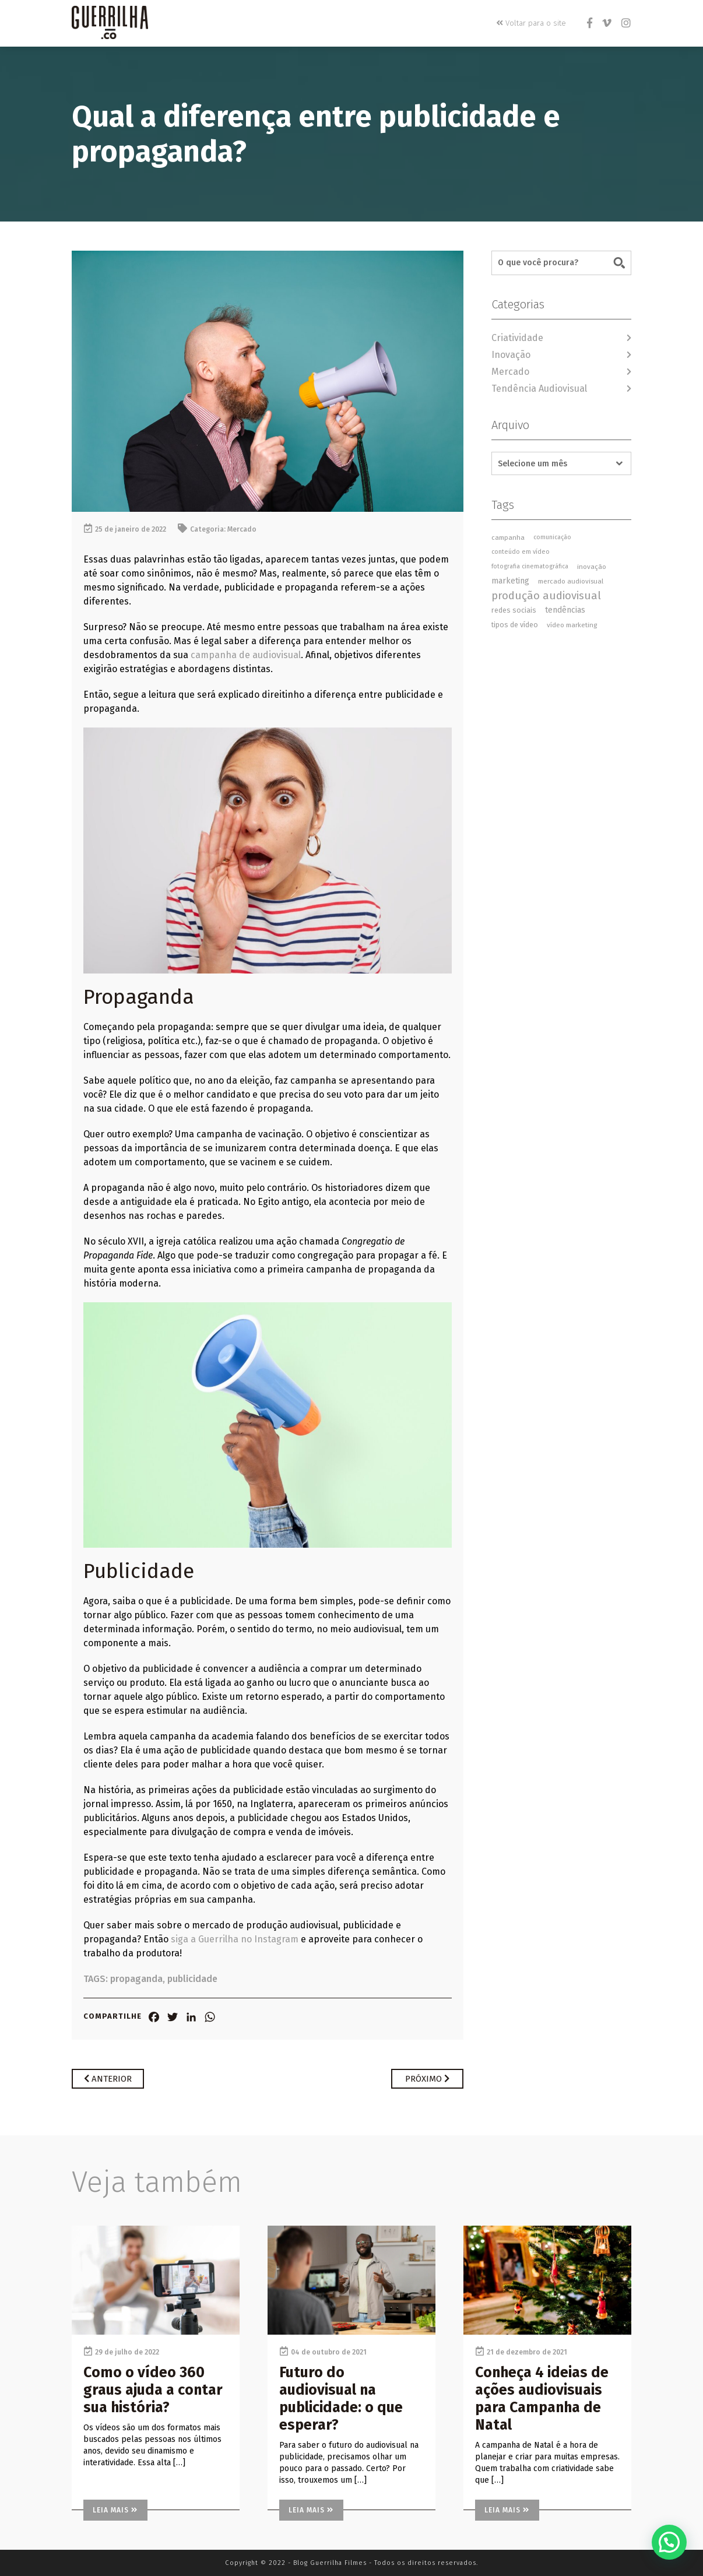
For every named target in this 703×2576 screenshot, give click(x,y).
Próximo (427, 2079)
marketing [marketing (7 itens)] (510, 581)
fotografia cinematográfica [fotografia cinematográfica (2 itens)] (529, 566)
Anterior (108, 2079)
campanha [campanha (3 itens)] (508, 537)
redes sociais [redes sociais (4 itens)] (513, 610)
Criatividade (517, 337)
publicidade (192, 1978)
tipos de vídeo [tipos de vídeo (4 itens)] (514, 624)
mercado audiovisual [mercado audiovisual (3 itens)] (570, 581)
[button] (669, 2542)
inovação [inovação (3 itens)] (591, 567)
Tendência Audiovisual (539, 388)
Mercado (241, 529)
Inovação (510, 354)
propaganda (136, 1978)
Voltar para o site (532, 23)
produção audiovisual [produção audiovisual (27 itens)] (546, 596)
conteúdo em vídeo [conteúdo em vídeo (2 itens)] (520, 552)
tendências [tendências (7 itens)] (565, 610)
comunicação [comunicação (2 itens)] (552, 537)
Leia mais (115, 2510)
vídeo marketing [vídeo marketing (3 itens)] (572, 625)
